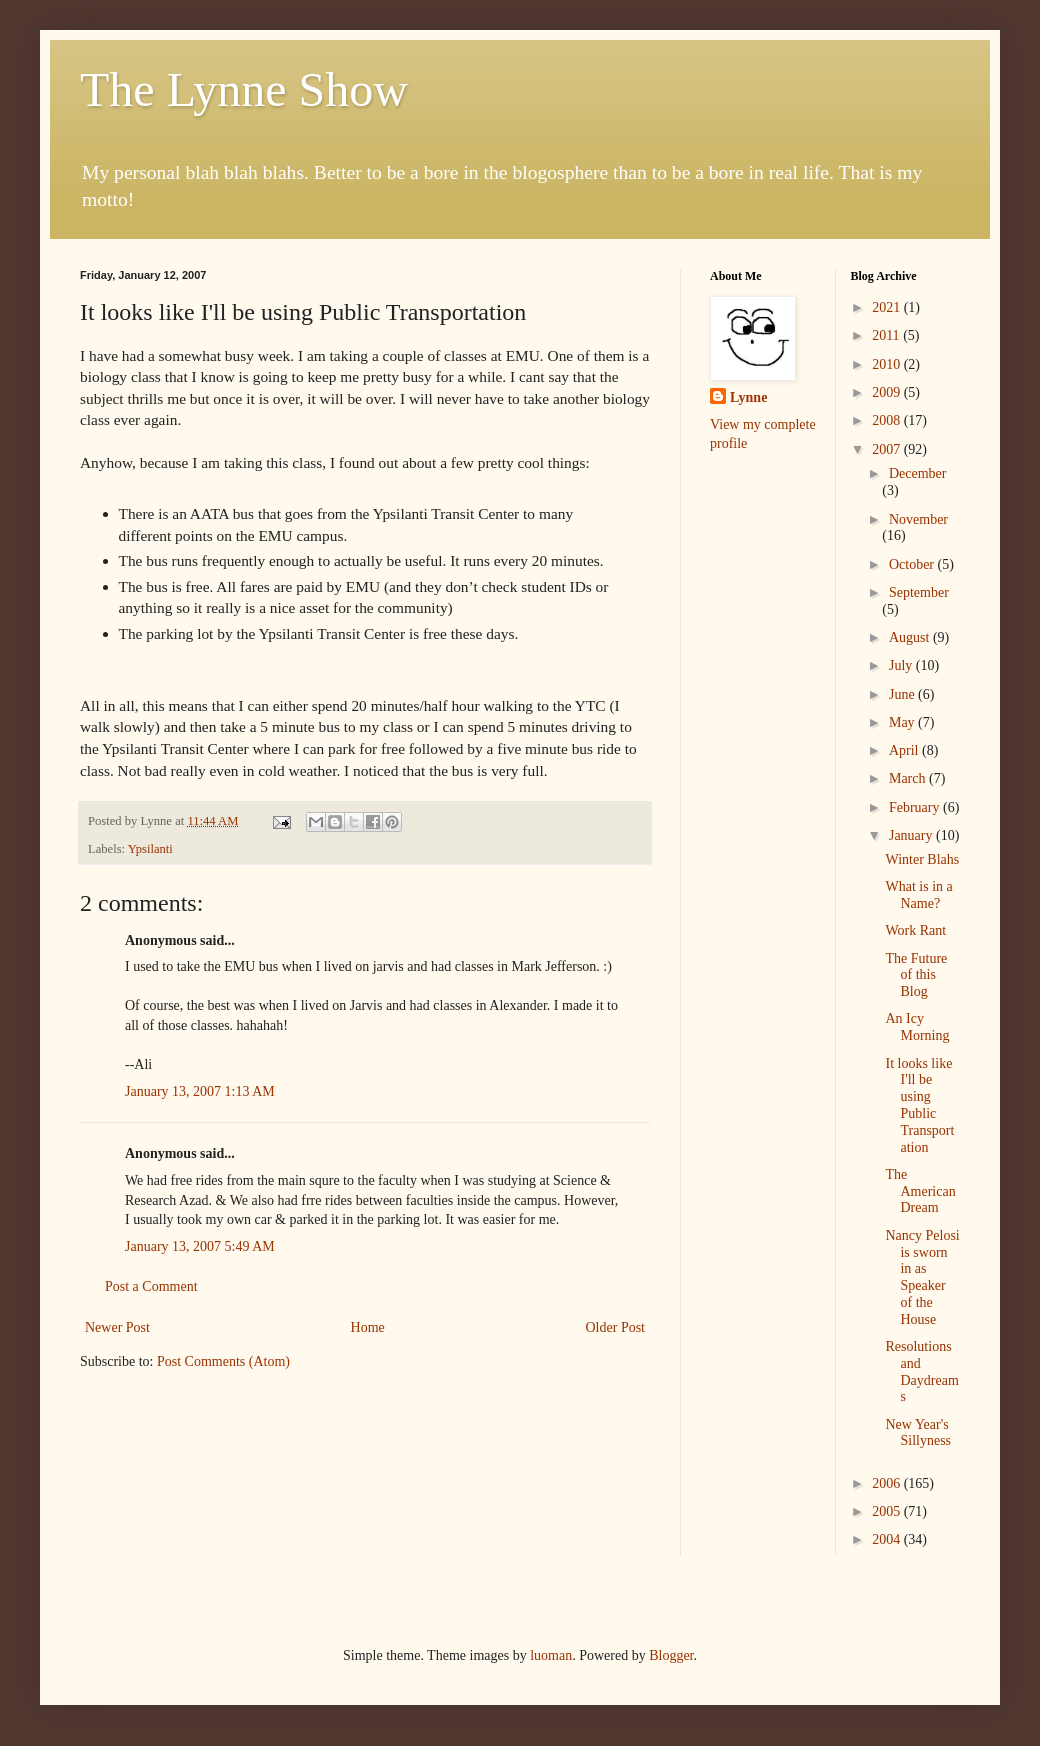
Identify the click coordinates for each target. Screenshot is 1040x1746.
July (902, 665)
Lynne (748, 397)
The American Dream (920, 1191)
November (918, 519)
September (919, 592)
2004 (888, 1539)
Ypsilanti (150, 849)
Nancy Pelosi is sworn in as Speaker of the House (922, 1277)
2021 (888, 307)
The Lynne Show (244, 89)
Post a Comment (151, 1286)
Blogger (671, 1655)
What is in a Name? (918, 895)
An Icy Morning (917, 1027)
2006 (888, 1483)
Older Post (616, 1327)
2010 (888, 364)
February (916, 807)
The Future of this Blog (916, 975)
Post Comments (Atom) (223, 1361)
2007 (888, 449)
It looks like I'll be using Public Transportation (919, 1105)
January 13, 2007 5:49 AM (200, 1246)
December (918, 473)
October (913, 564)
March (909, 778)
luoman (551, 1655)
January (912, 835)
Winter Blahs (922, 859)
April (905, 750)
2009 (888, 392)
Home (368, 1327)
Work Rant (915, 930)
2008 (888, 420)
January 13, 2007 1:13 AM (200, 1091)
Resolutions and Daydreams (921, 1371)
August (911, 637)
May (903, 722)
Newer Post (117, 1327)
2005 (888, 1511)
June (903, 694)
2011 (887, 335)
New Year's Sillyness (918, 1433)
